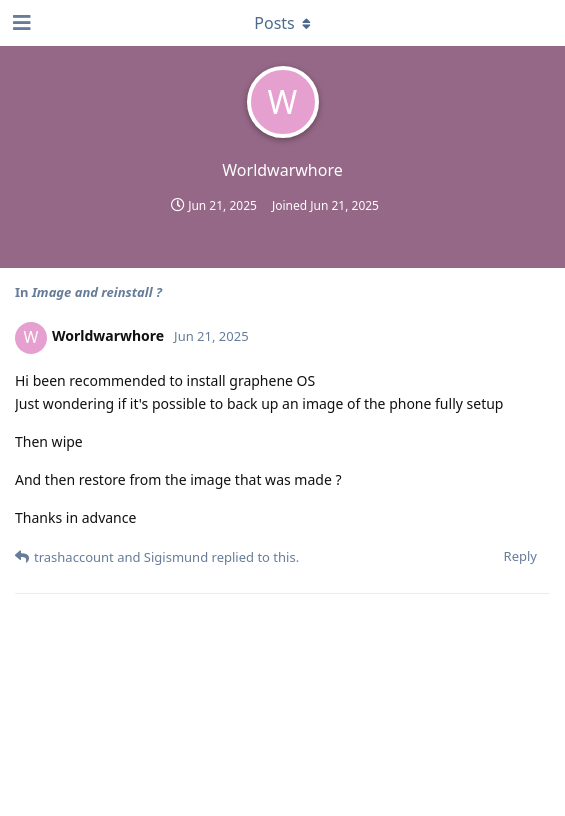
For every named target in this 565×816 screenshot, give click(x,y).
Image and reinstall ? (97, 292)
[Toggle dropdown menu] (283, 23)
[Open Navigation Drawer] (20, 23)
